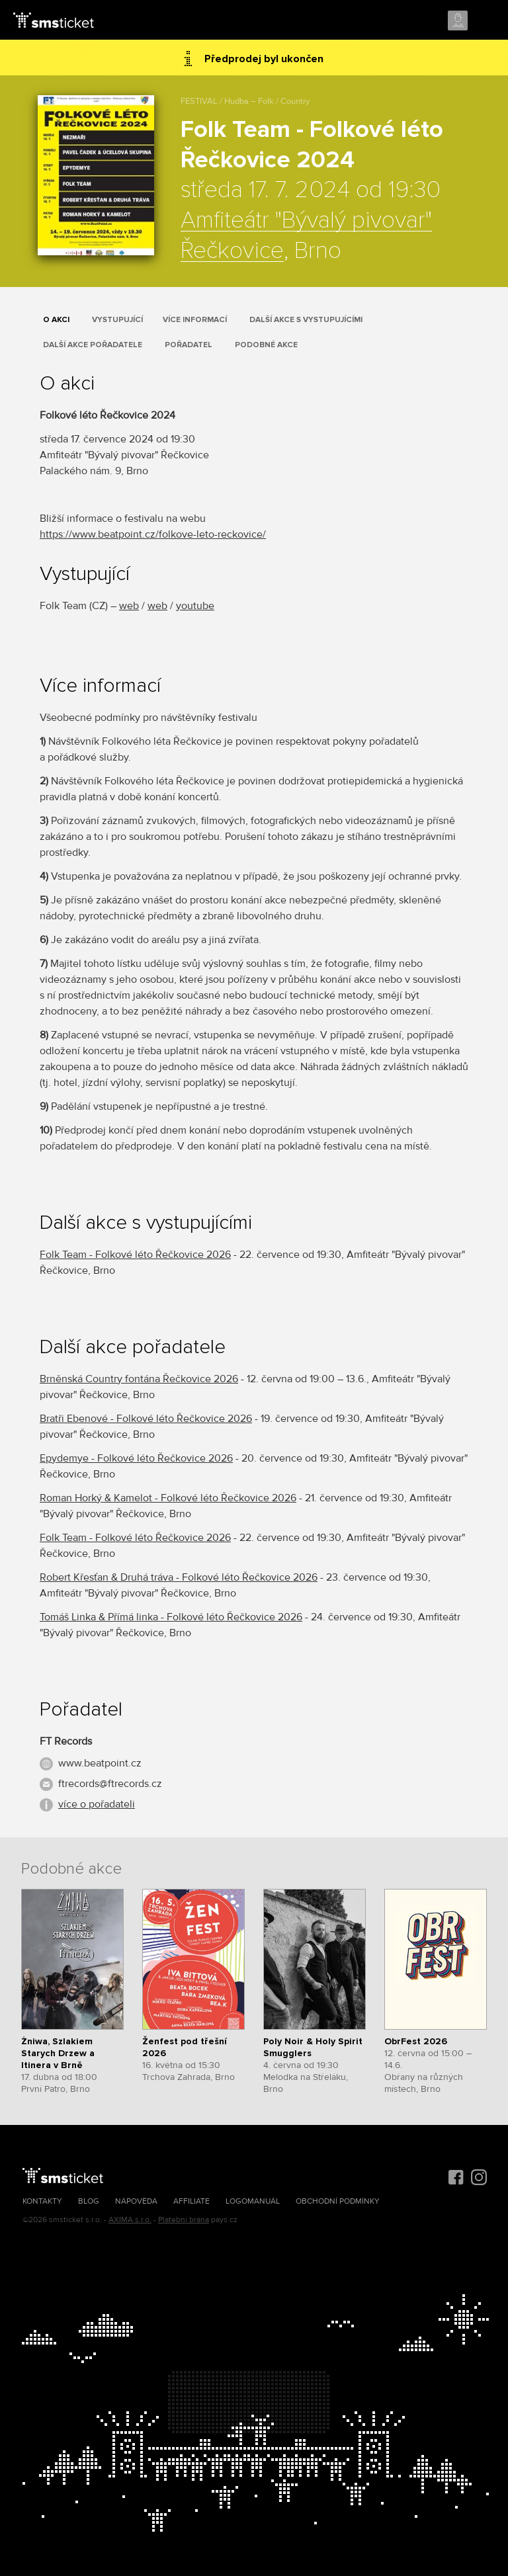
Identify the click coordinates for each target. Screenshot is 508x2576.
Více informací (195, 320)
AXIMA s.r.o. (129, 2220)
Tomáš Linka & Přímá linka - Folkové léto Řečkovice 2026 (171, 1617)
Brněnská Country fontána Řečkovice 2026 (139, 1379)
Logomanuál (253, 2201)
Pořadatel (188, 345)
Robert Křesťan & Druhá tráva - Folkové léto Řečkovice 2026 (179, 1577)
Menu (486, 21)
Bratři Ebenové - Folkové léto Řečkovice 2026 (146, 1418)
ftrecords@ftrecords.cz (110, 1783)
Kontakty (42, 2201)
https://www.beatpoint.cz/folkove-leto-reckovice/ (153, 534)
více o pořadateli (96, 1804)
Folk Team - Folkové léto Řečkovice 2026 (135, 1254)
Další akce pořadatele (92, 345)
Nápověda (136, 2201)
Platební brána (183, 2220)
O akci (56, 320)
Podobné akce (266, 345)
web (129, 605)
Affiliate (191, 2201)
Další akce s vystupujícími (305, 320)
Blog (88, 2201)
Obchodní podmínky (338, 2201)
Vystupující (117, 320)
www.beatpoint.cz (100, 1763)
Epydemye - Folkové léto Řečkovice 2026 (136, 1458)
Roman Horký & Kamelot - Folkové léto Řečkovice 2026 (168, 1498)
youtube (195, 605)
